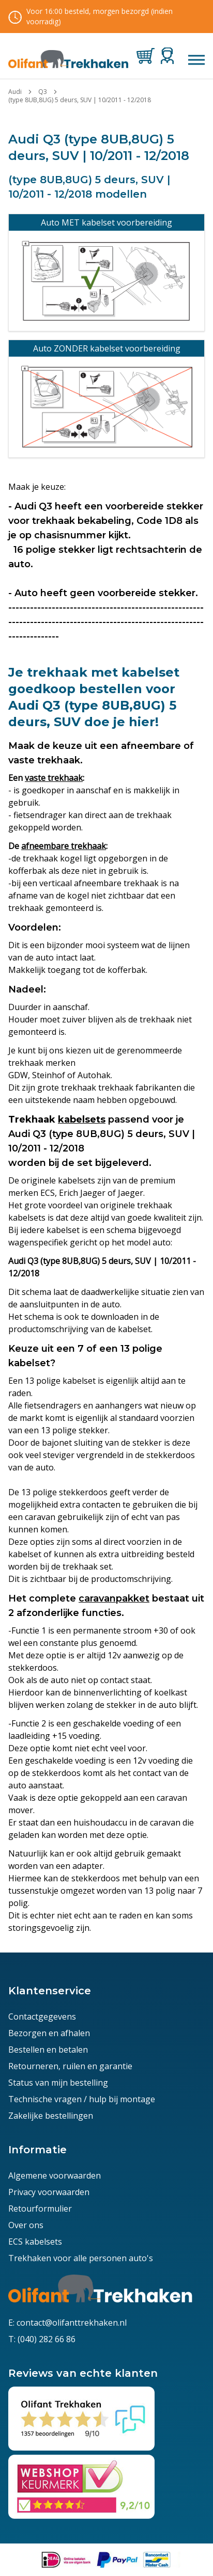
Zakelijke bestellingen (50, 2115)
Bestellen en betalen (48, 2049)
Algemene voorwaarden (54, 2175)
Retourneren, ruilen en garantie (70, 2066)
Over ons (25, 2225)
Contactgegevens (42, 2016)
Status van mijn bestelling (58, 2082)
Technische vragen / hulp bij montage (81, 2099)
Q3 (42, 92)
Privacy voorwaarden (48, 2192)
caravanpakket (114, 1598)
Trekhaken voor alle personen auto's (80, 2258)
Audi (15, 92)
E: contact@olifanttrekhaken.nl (67, 2322)
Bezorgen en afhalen (49, 2033)
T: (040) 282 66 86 (41, 2339)
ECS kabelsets (35, 2241)
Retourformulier (40, 2208)
